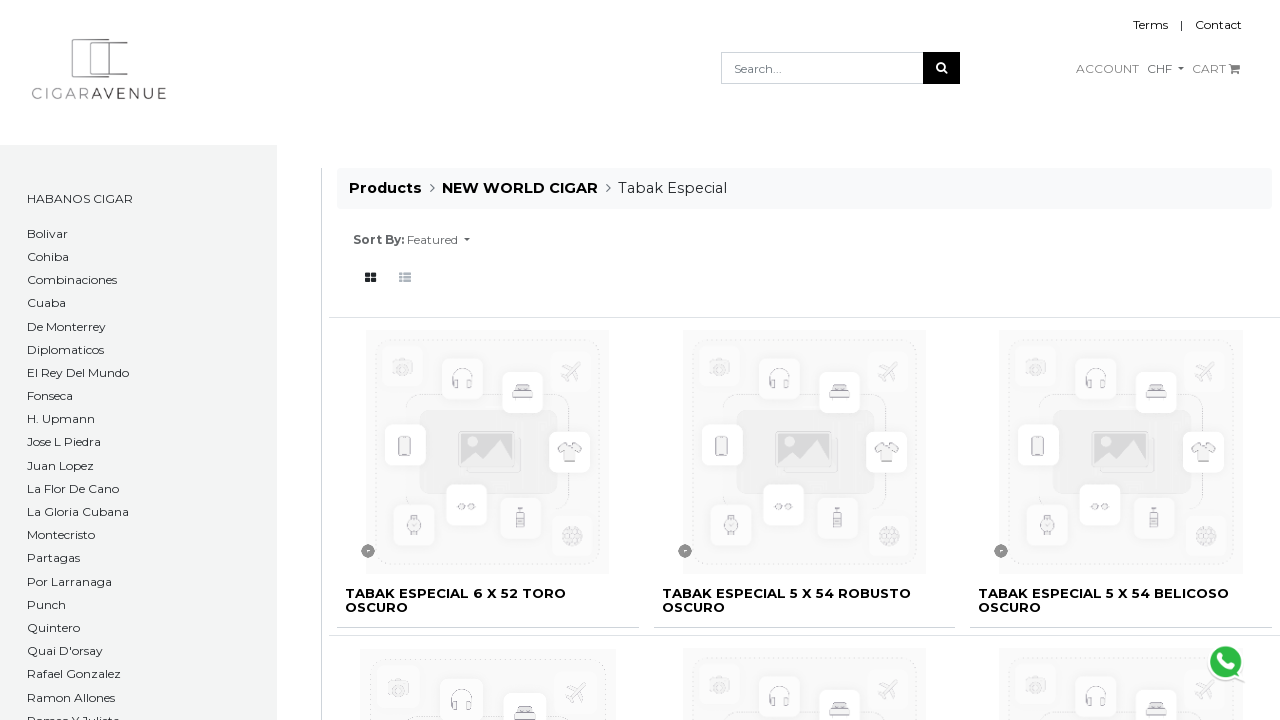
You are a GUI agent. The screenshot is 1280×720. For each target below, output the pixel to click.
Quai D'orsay (65, 650)
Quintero (53, 627)
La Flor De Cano (73, 488)
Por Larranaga (69, 581)
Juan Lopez (60, 465)
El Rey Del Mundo (78, 372)
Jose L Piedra (64, 441)
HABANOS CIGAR (80, 198)
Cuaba (46, 302)
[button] (438, 240)
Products (385, 188)
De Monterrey (66, 326)
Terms (1150, 24)
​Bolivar (47, 233)
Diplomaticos (65, 349)
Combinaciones (72, 279)
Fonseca (50, 395)
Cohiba (48, 256)
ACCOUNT (1107, 68)
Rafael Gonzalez (74, 673)
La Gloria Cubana (78, 511)
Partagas (53, 557)
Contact (1218, 24)
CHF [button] (1161, 68)
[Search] (941, 68)
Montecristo (61, 534)
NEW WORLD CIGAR (520, 188)
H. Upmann (61, 418)
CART (1216, 68)
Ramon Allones (71, 697)
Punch (46, 604)
